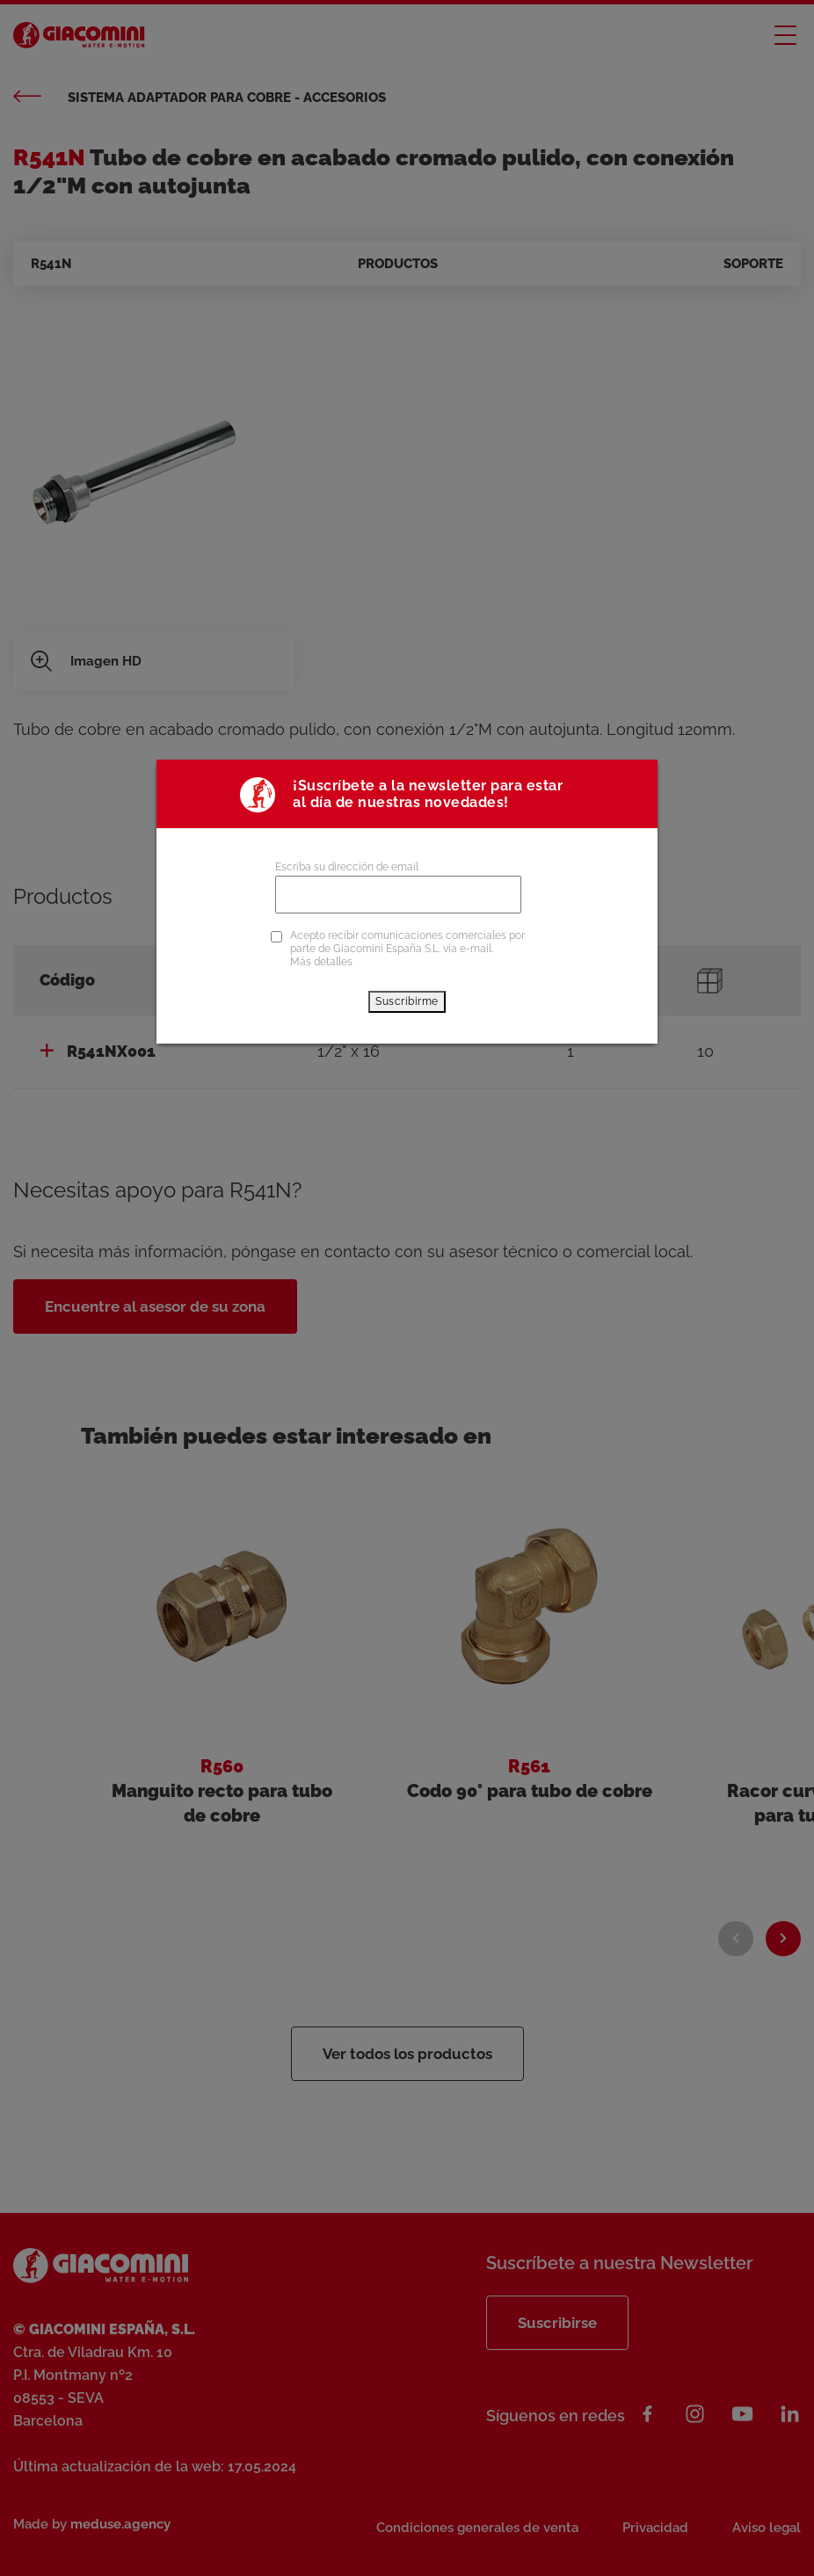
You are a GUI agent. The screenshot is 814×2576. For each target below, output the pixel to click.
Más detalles (321, 962)
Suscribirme (407, 1001)
